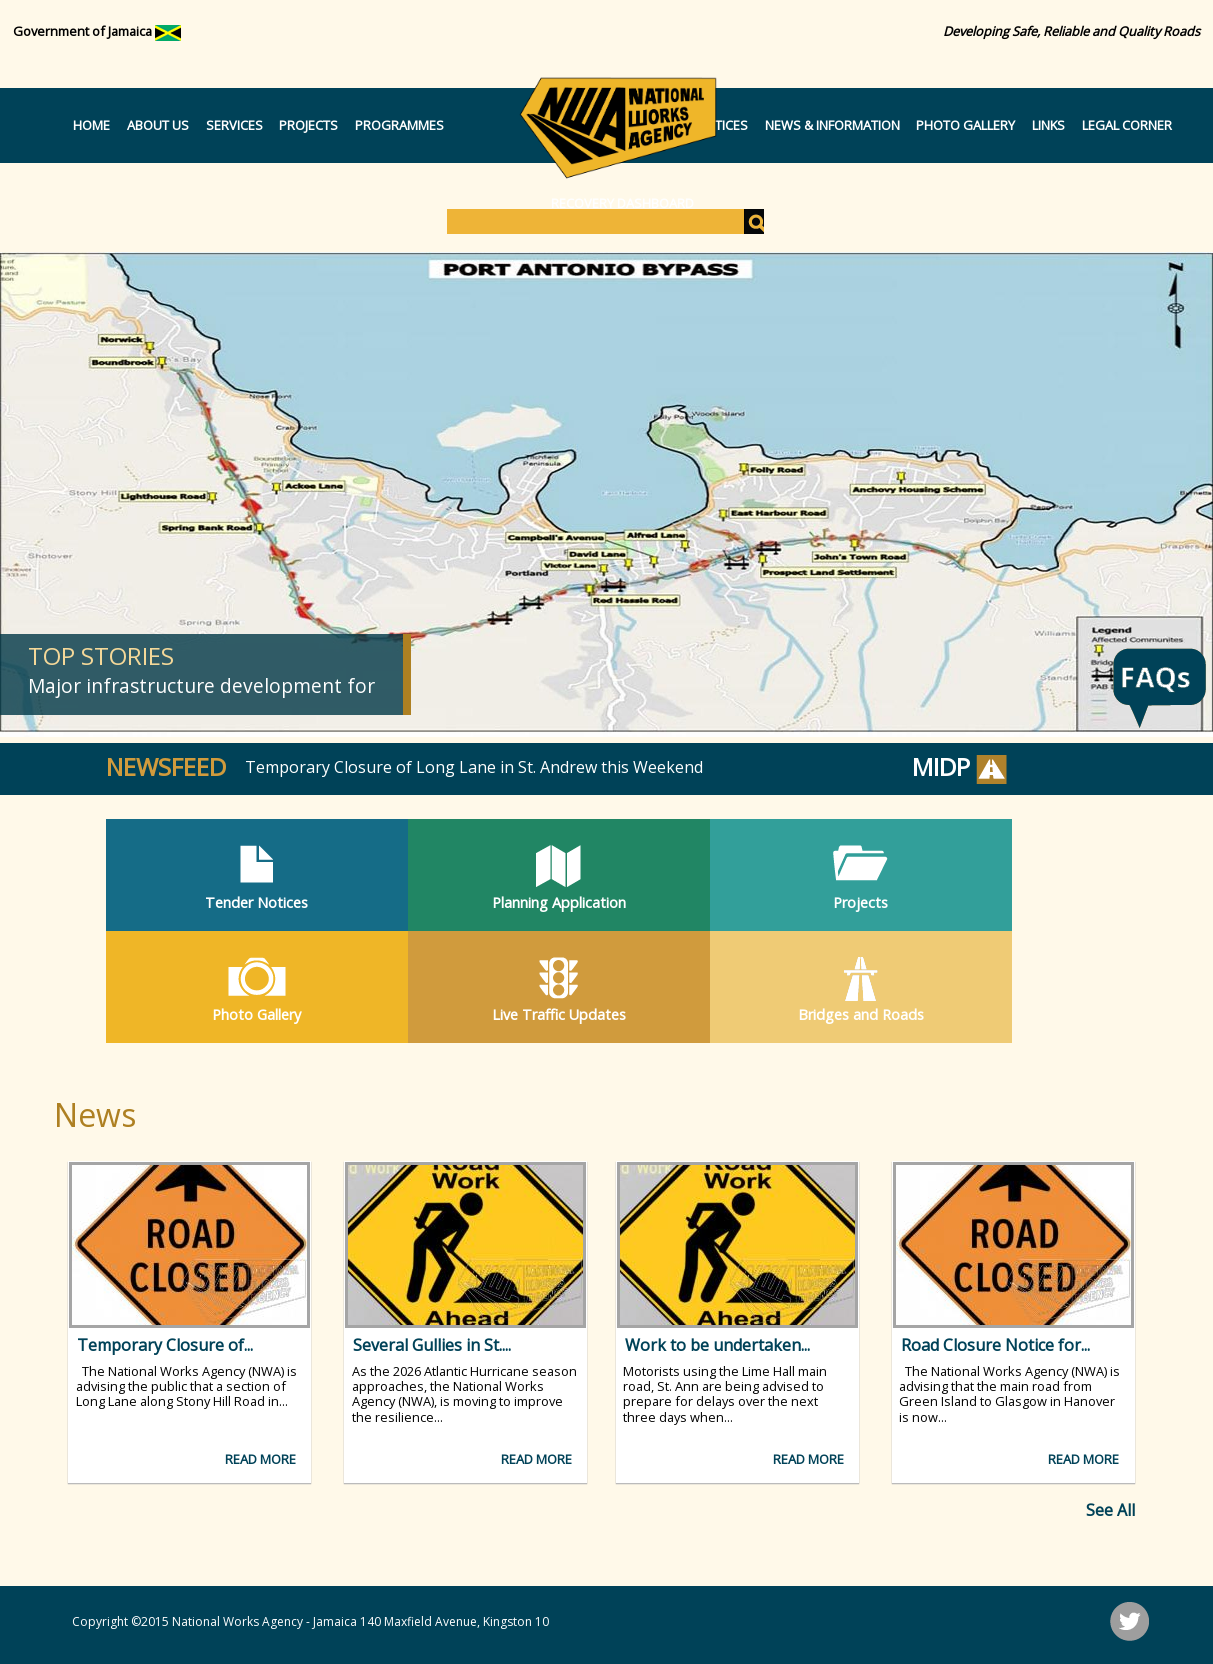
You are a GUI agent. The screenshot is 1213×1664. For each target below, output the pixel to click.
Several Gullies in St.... (432, 1345)
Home (91, 125)
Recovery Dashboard (622, 203)
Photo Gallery (965, 125)
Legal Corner (1127, 125)
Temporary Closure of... (165, 1345)
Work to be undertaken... (717, 1345)
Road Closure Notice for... (995, 1345)
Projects (308, 125)
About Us (158, 125)
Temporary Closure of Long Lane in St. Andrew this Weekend (474, 767)
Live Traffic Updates (559, 1014)
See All (1110, 1510)
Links (1048, 125)
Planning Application (559, 902)
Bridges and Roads (861, 1014)
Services (234, 125)
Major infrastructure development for (201, 685)
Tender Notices (256, 902)
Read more (260, 1459)
